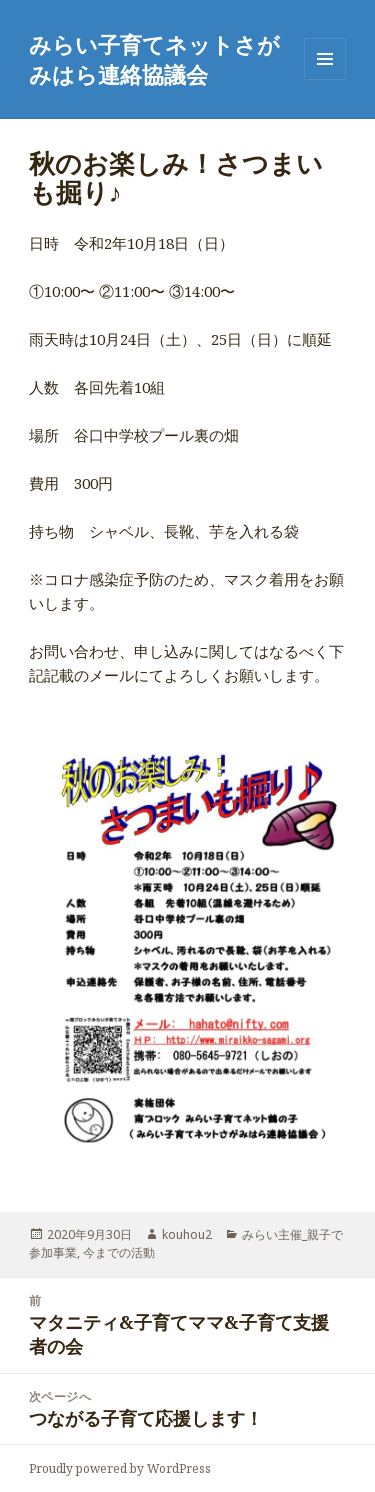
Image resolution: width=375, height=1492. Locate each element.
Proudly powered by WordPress (120, 1468)
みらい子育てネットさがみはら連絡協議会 (154, 59)
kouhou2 (187, 1234)
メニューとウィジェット (325, 79)
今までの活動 (119, 1252)
